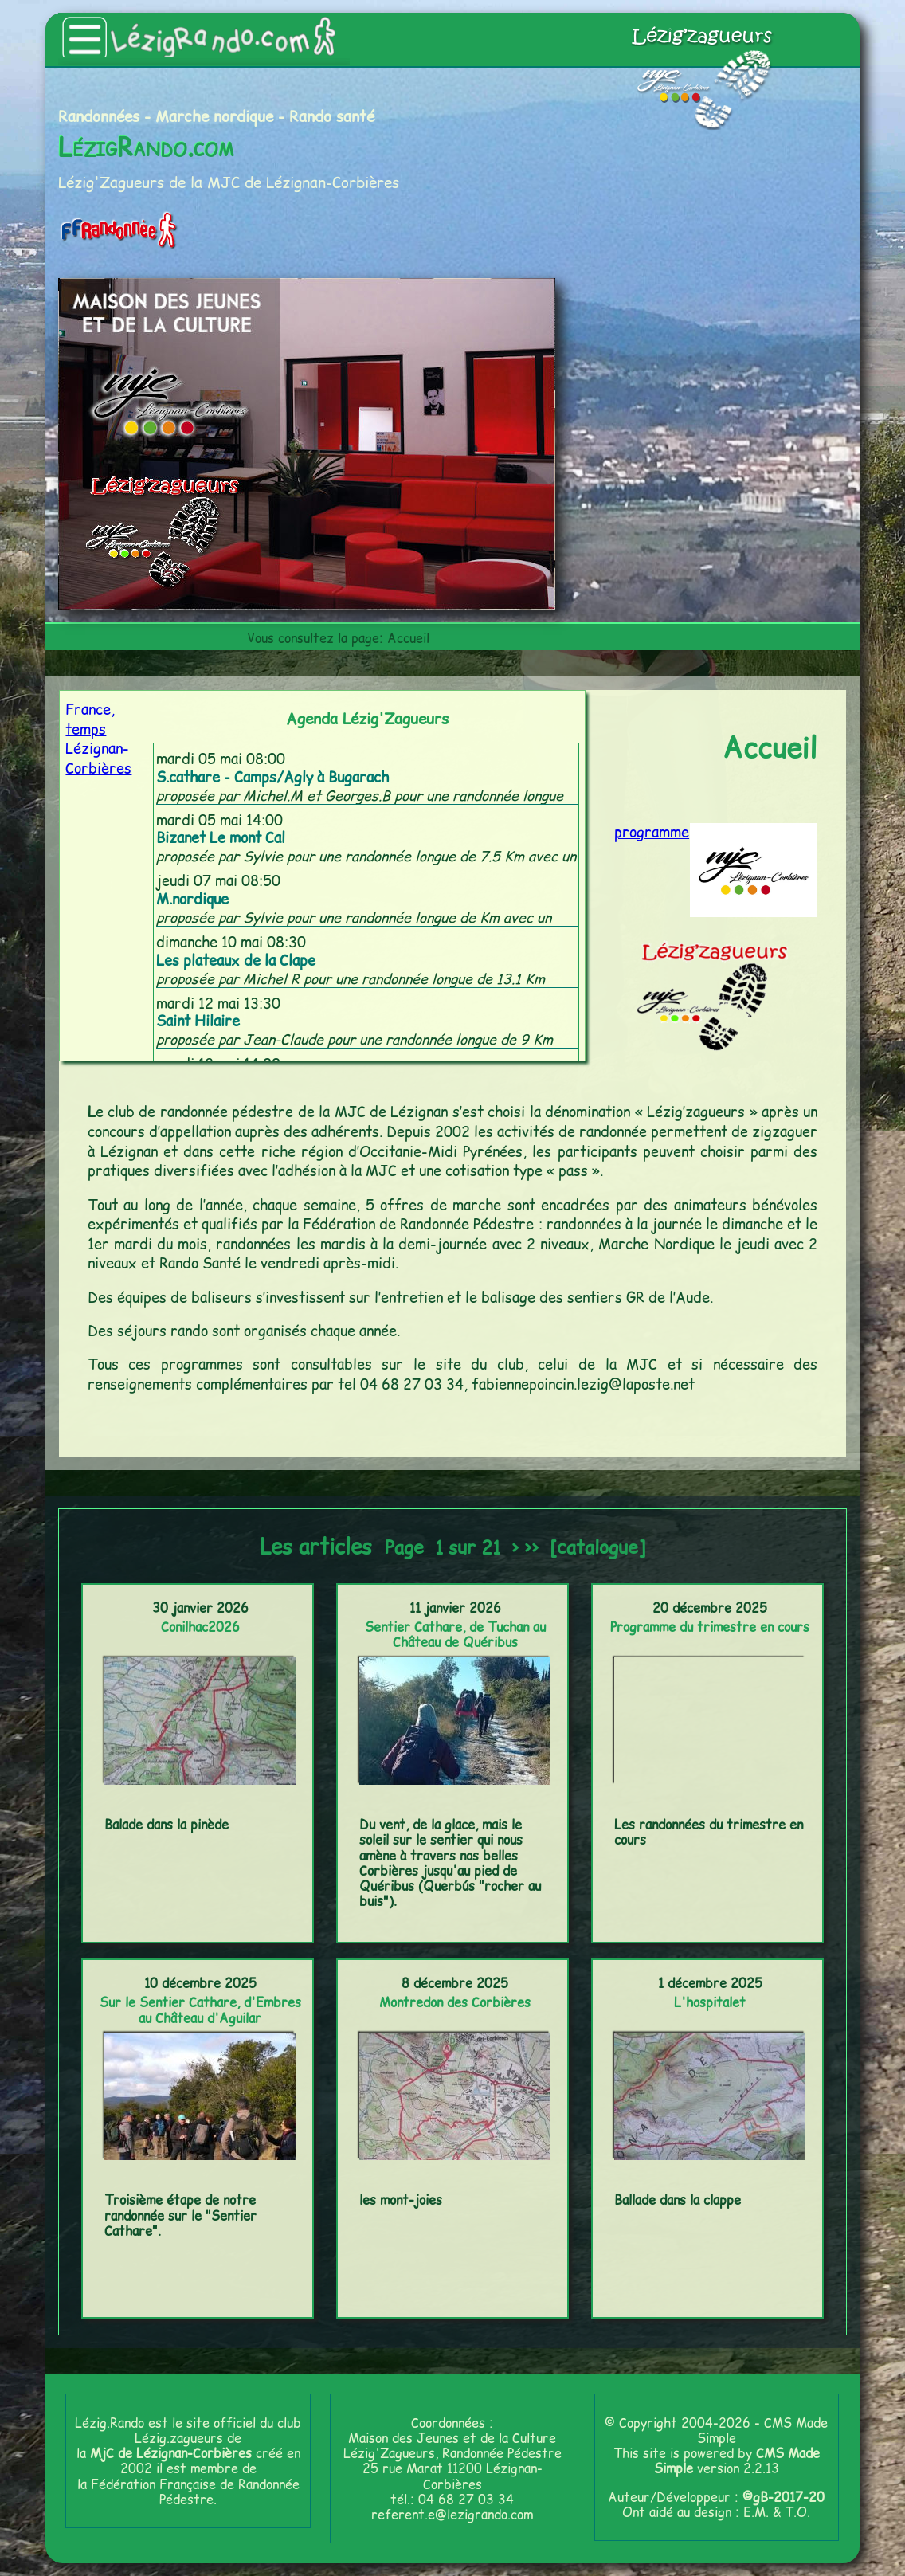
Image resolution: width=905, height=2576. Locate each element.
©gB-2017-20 (783, 2497)
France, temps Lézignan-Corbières (98, 739)
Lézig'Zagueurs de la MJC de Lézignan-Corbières (228, 182)
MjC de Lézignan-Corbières (171, 2453)
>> (531, 1547)
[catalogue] (597, 1547)
